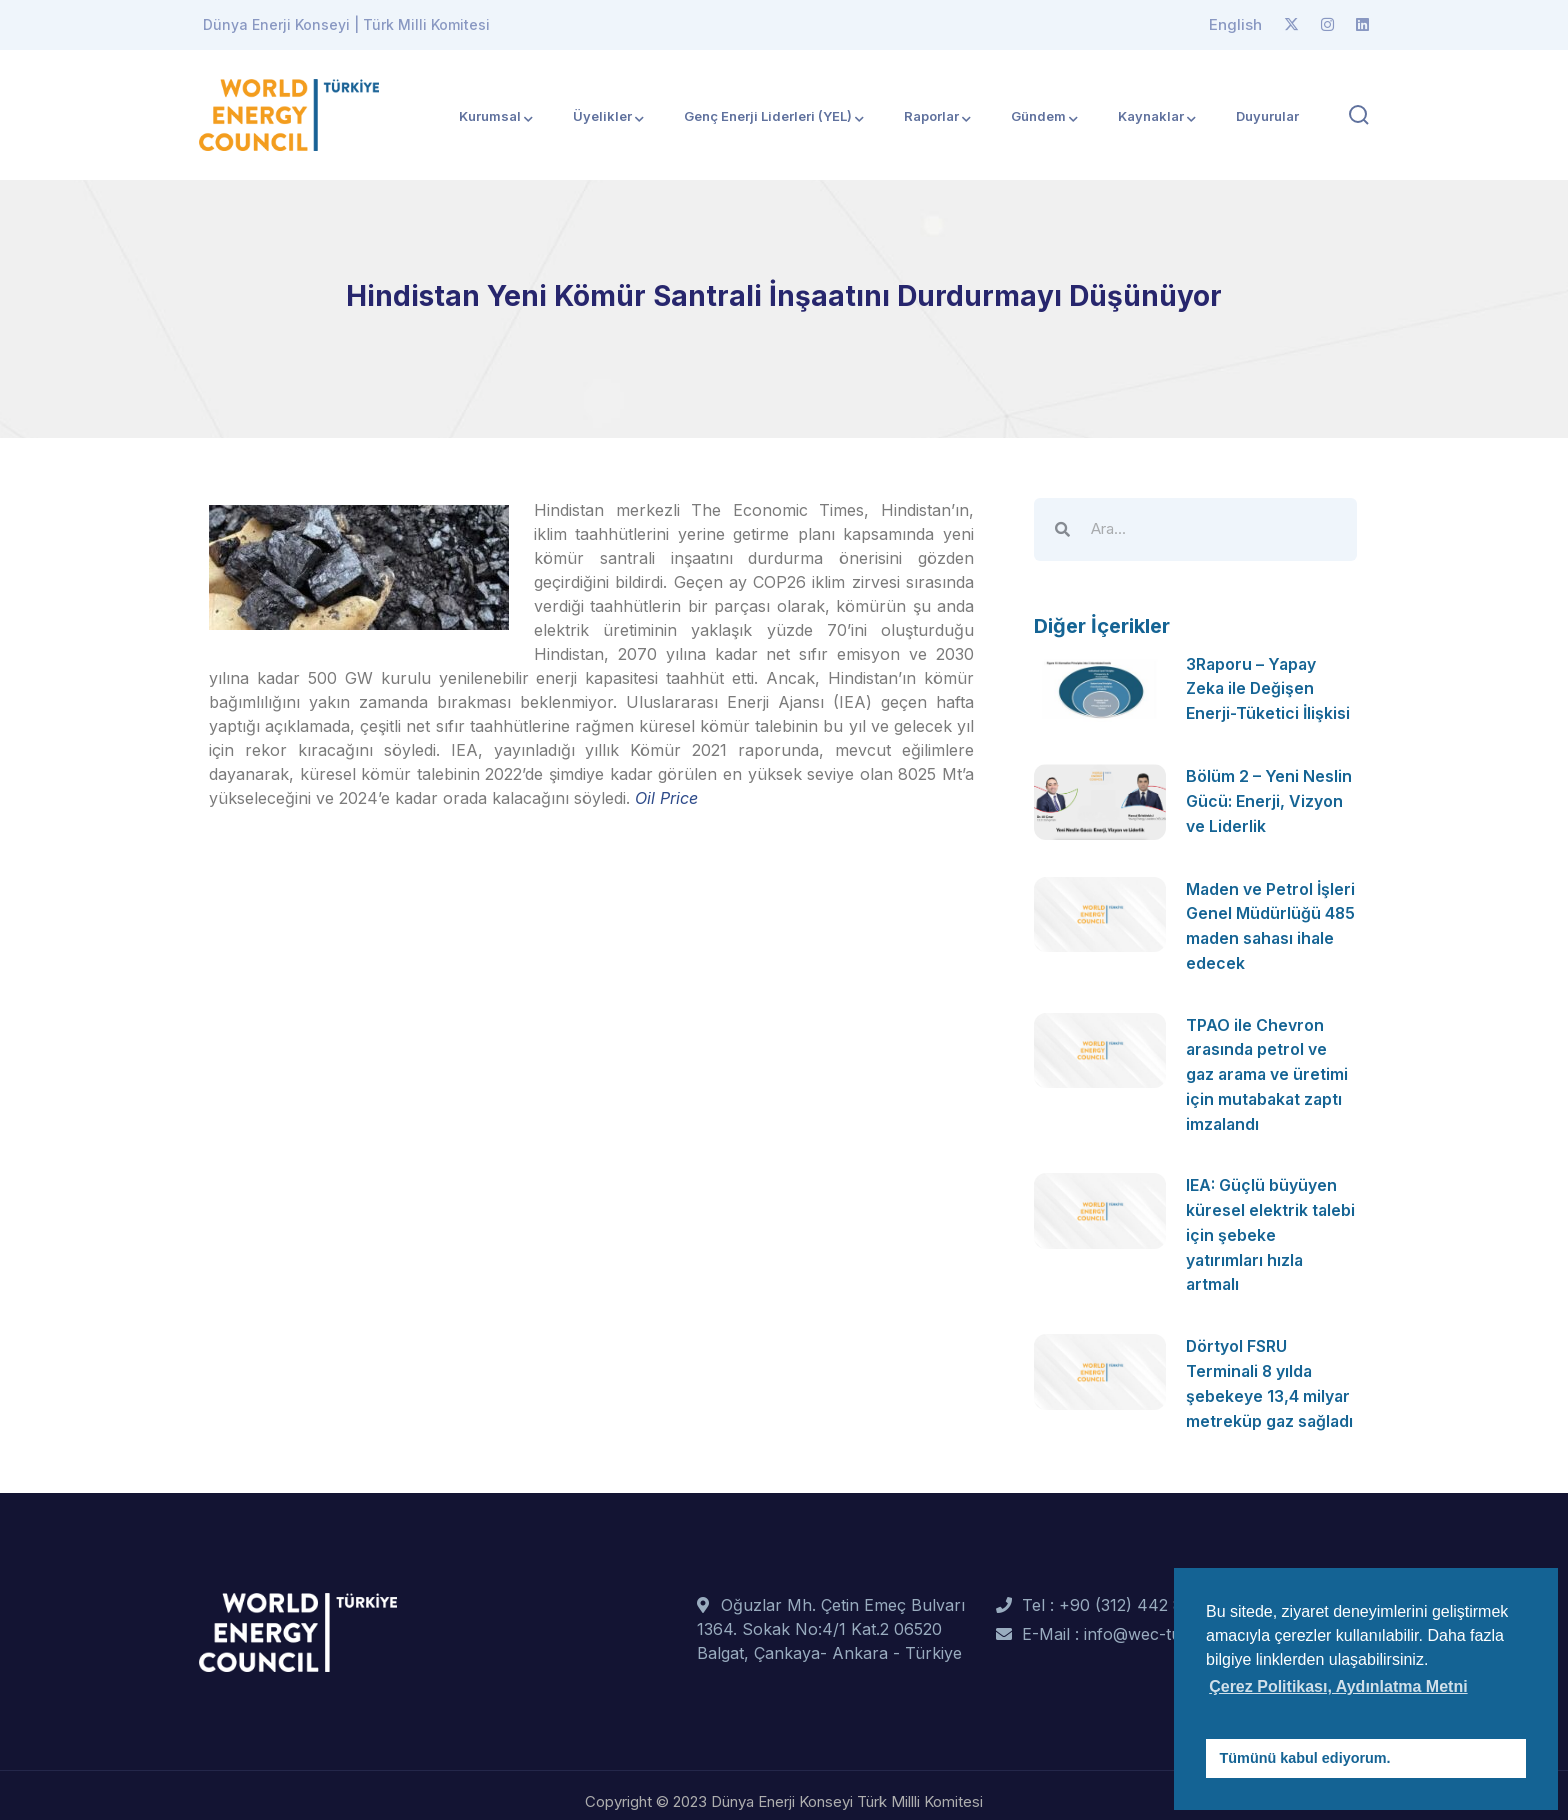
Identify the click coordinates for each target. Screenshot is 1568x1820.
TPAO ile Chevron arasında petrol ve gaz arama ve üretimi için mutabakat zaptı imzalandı (1269, 1070)
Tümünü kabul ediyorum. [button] (1305, 1758)
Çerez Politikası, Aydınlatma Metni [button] (1338, 1686)
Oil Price (666, 798)
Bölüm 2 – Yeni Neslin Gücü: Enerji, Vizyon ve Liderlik (1269, 800)
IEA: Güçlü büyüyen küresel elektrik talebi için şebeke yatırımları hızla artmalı (1271, 1227)
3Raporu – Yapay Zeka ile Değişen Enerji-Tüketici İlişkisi (1268, 688)
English (1235, 24)
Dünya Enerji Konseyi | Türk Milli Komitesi (346, 24)
